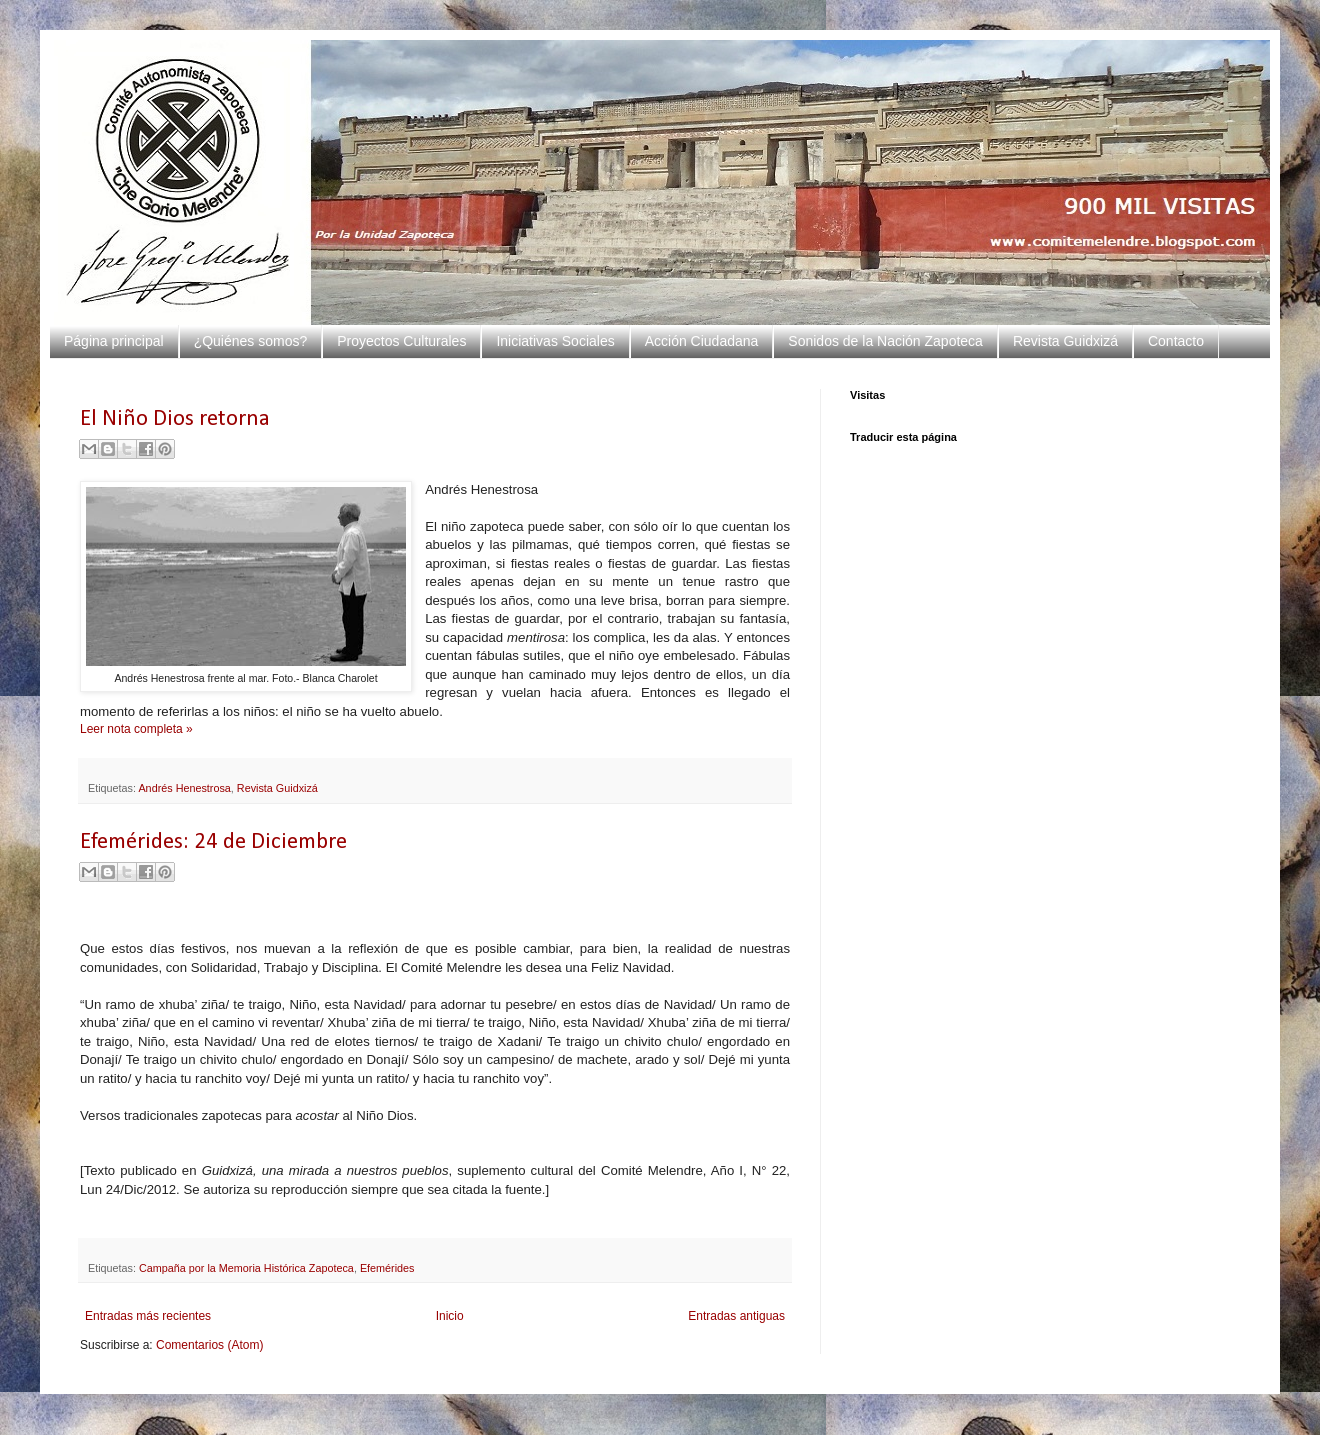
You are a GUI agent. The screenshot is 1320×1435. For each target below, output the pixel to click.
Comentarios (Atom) (209, 1345)
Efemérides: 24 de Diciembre (213, 842)
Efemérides (387, 1268)
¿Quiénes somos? (251, 341)
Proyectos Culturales (401, 341)
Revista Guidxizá (1065, 341)
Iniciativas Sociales (555, 341)
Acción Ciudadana (702, 341)
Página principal (114, 341)
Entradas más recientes (148, 1316)
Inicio (450, 1316)
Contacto (1176, 341)
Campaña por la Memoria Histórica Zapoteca (246, 1268)
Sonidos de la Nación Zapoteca (885, 341)
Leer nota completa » (136, 729)
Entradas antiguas (736, 1316)
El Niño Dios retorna (175, 419)
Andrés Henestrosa (184, 788)
